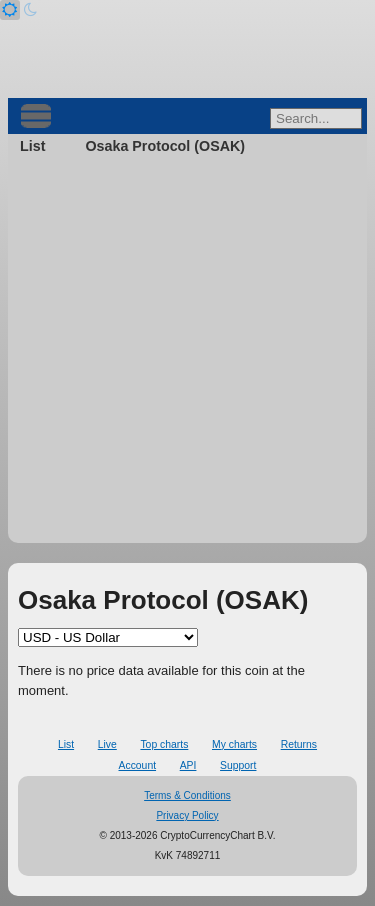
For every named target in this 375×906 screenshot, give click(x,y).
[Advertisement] (187, 355)
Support (238, 765)
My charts (234, 744)
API (188, 765)
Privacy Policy (187, 815)
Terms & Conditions (187, 795)
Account (138, 765)
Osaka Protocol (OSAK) (165, 146)
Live (107, 744)
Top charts (164, 744)
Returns (299, 744)
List (32, 146)
